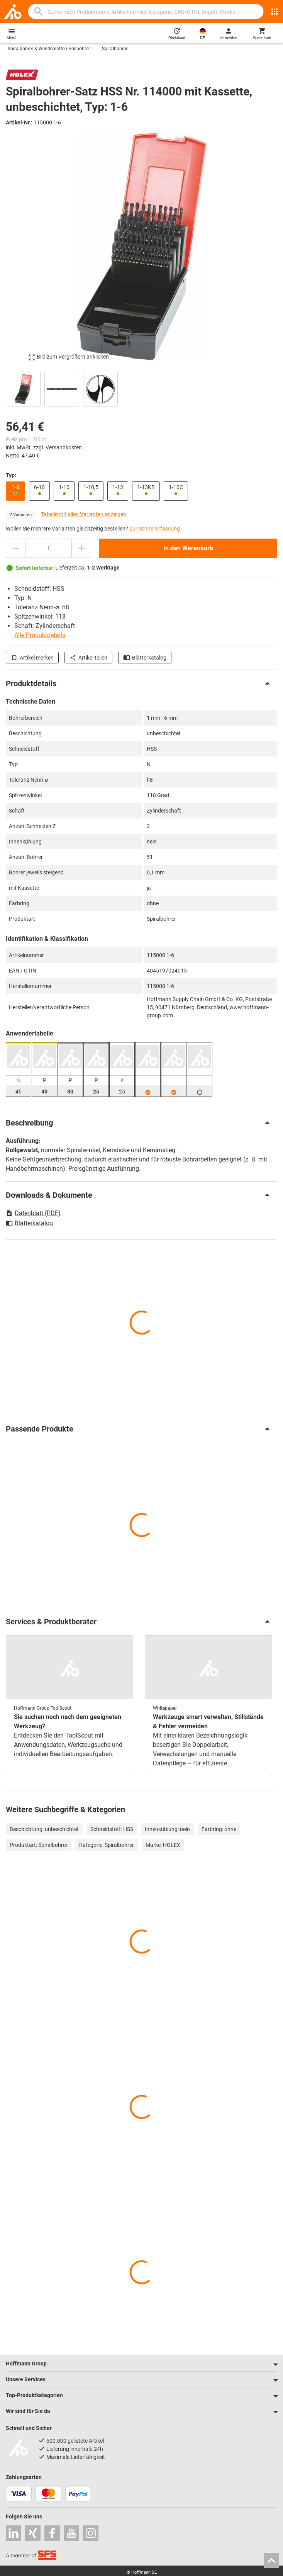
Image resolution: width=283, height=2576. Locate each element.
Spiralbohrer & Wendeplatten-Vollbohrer (49, 48)
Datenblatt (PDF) (33, 1213)
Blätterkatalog (144, 657)
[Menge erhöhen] (81, 548)
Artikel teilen (88, 657)
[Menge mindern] (15, 548)
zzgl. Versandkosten (57, 447)
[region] (141, 388)
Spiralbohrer (114, 48)
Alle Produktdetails (39, 635)
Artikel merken (32, 657)
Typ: (11, 475)
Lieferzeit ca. (87, 568)
